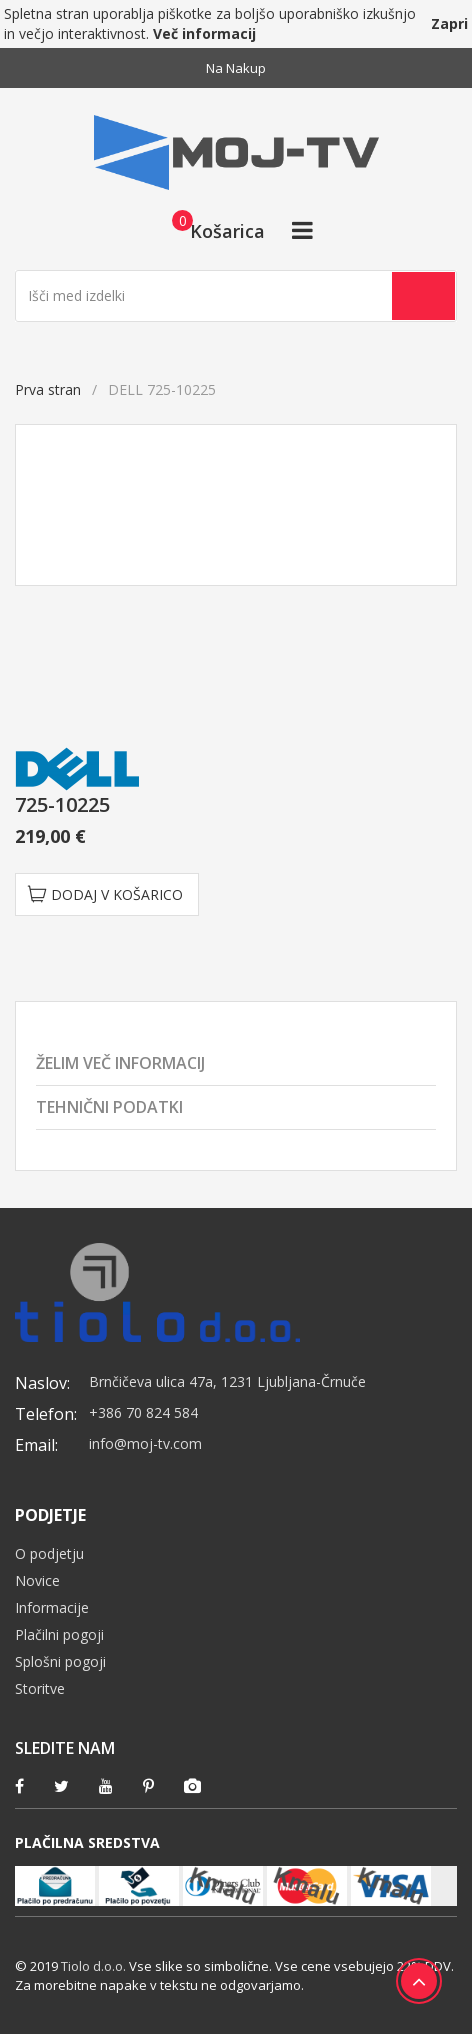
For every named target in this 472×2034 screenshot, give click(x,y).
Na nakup (236, 68)
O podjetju (49, 1553)
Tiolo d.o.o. (93, 1966)
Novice (37, 1580)
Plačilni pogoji (59, 1634)
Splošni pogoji (60, 1661)
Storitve (40, 1688)
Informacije (52, 1607)
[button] (212, 230)
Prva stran (48, 389)
